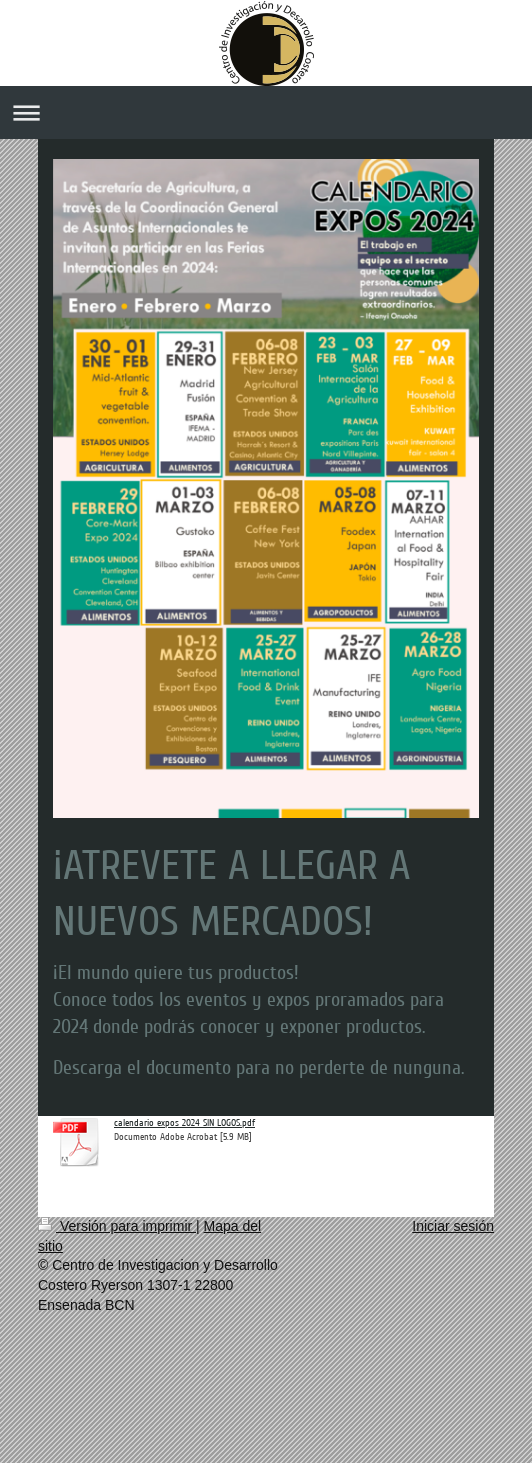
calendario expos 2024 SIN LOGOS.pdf (184, 1123)
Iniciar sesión (453, 1226)
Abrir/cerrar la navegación (266, 112)
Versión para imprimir (117, 1226)
